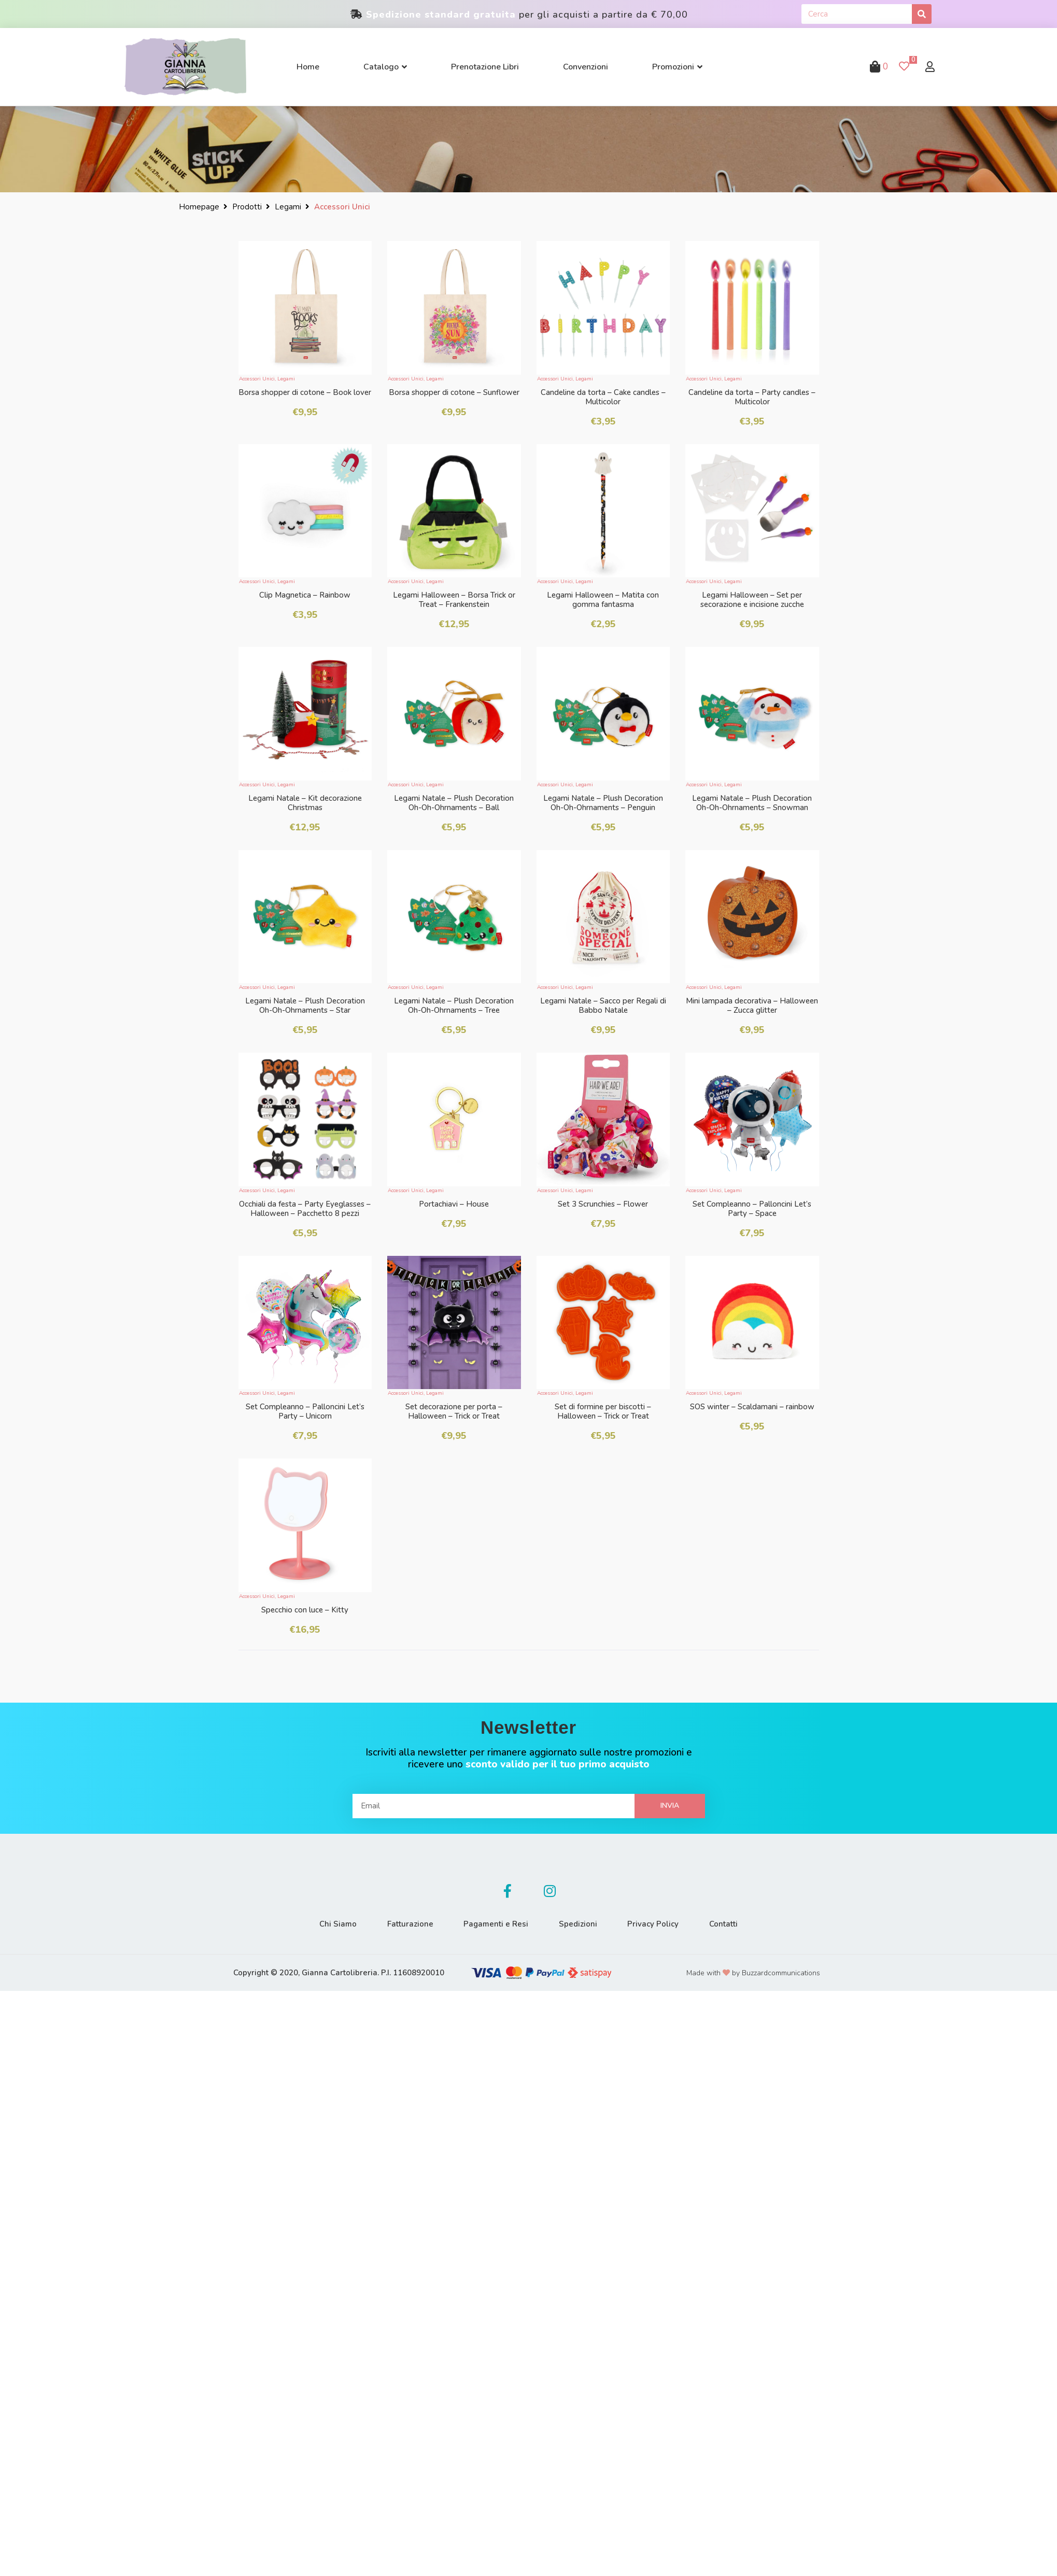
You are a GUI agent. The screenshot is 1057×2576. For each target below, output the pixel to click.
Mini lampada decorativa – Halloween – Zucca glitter (752, 1005)
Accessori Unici (257, 379)
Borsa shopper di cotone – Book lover (304, 392)
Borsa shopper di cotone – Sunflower (454, 392)
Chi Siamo (336, 1924)
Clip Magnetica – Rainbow (304, 595)
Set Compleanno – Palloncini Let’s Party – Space (752, 1209)
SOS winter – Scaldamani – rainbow (752, 1407)
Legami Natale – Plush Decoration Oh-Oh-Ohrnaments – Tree (454, 1005)
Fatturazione (409, 1924)
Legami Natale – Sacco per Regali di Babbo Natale (603, 1005)
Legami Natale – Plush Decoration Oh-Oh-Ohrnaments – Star (305, 1005)
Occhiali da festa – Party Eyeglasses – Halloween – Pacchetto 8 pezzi (305, 1209)
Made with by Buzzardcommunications (753, 1973)
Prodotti (247, 207)
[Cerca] (922, 14)
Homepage (199, 207)
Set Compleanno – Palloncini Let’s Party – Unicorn (305, 1411)
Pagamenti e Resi (495, 1924)
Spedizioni (578, 1924)
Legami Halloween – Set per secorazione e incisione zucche (752, 600)
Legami (288, 207)
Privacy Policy (654, 1924)
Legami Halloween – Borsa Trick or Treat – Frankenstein (454, 600)
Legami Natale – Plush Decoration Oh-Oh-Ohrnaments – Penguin (603, 803)
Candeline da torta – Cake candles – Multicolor (603, 397)
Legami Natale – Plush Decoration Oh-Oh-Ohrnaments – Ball (454, 803)
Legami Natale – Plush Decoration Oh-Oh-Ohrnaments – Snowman (752, 803)
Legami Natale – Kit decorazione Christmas (305, 803)
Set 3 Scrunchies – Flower (603, 1204)
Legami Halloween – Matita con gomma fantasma (603, 600)
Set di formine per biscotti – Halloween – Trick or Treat (603, 1411)
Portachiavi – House (454, 1204)
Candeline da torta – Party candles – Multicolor (751, 397)
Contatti (725, 1924)
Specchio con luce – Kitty (304, 1610)
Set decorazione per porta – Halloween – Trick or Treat (453, 1411)
